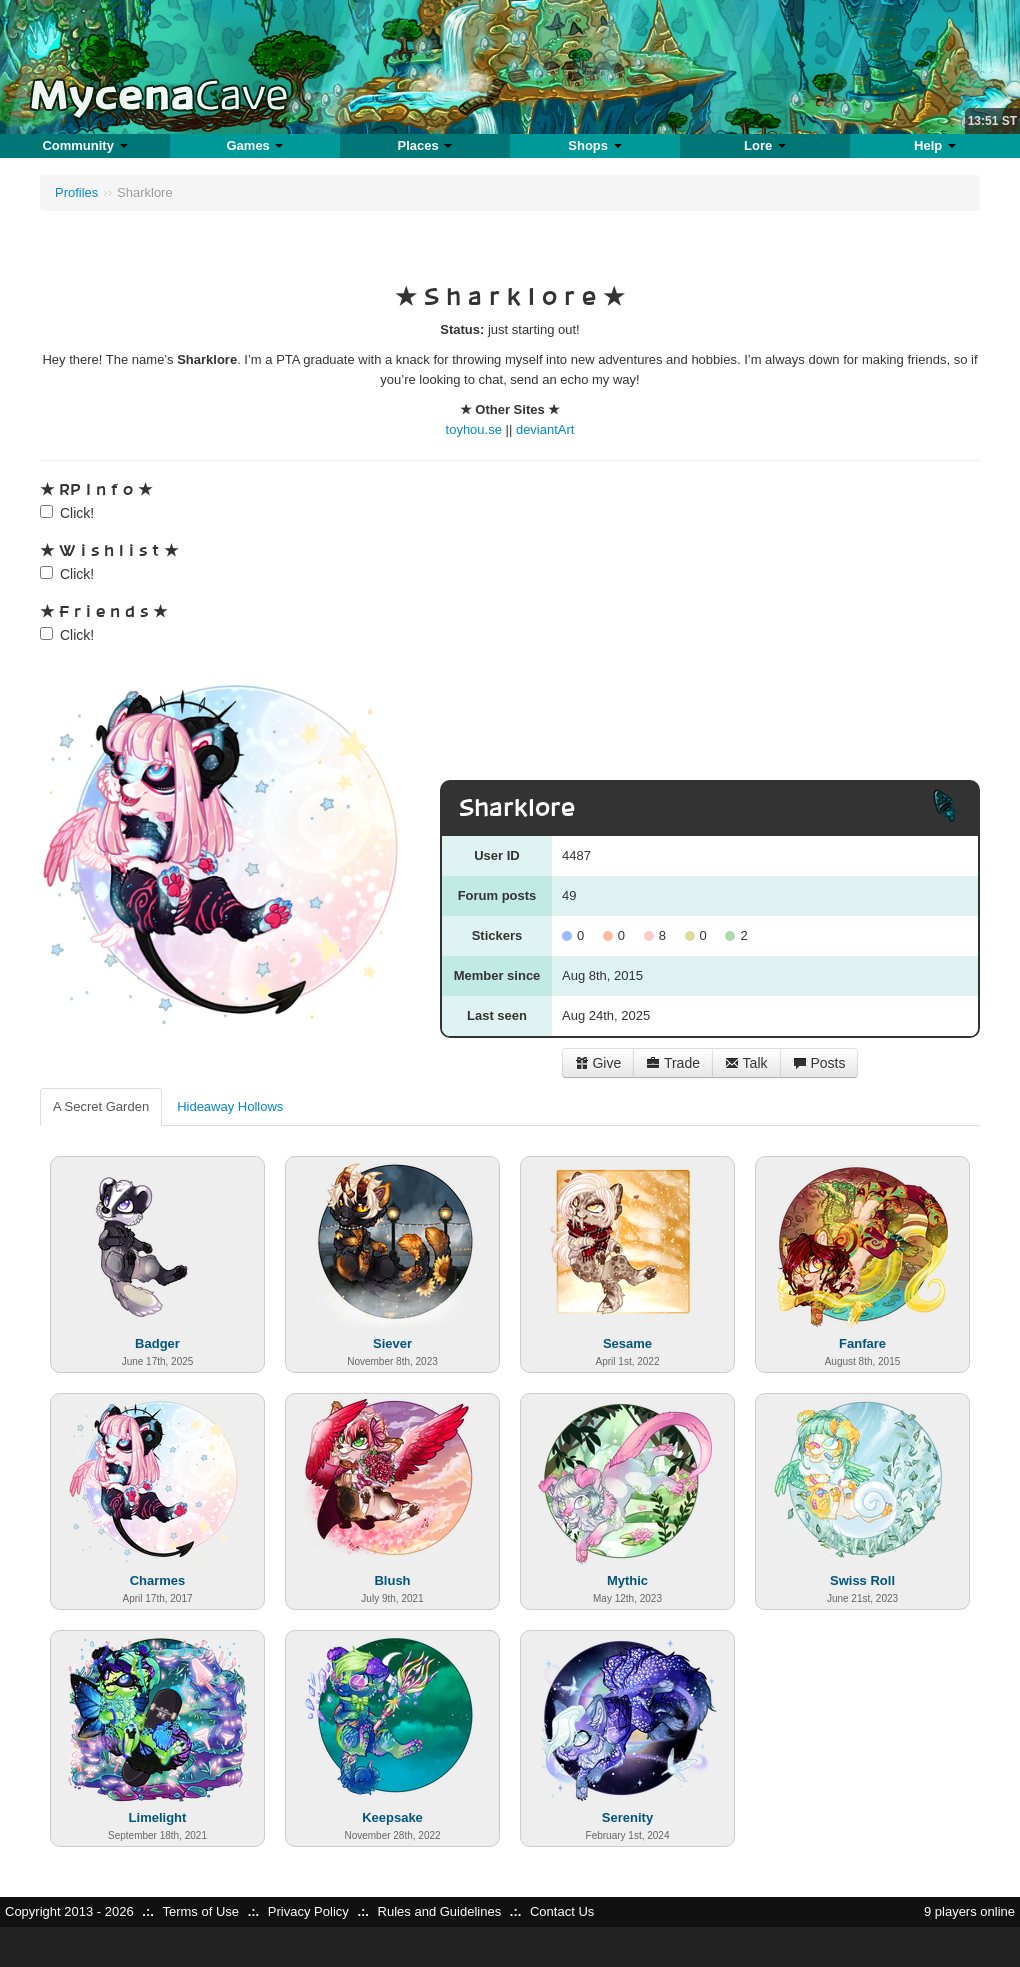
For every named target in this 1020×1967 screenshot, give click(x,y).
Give (598, 1063)
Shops (594, 145)
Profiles (76, 192)
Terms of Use (200, 1911)
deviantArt (545, 429)
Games (254, 145)
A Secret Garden (101, 1106)
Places (425, 145)
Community (84, 145)
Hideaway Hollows (230, 1106)
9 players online (969, 1911)
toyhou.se (474, 429)
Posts (819, 1063)
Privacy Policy (308, 1911)
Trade (673, 1063)
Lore (765, 145)
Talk (746, 1063)
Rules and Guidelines (440, 1911)
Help (935, 145)
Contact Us (562, 1911)
